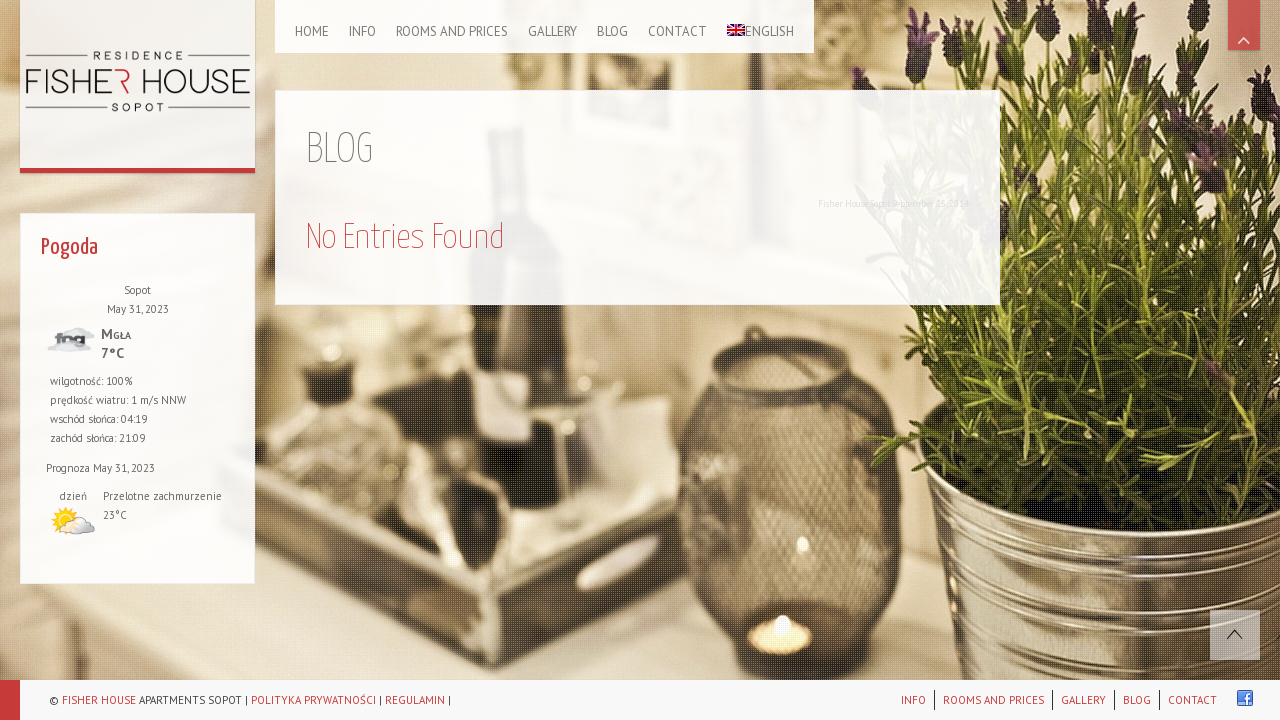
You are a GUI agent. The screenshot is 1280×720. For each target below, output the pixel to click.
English (760, 31)
